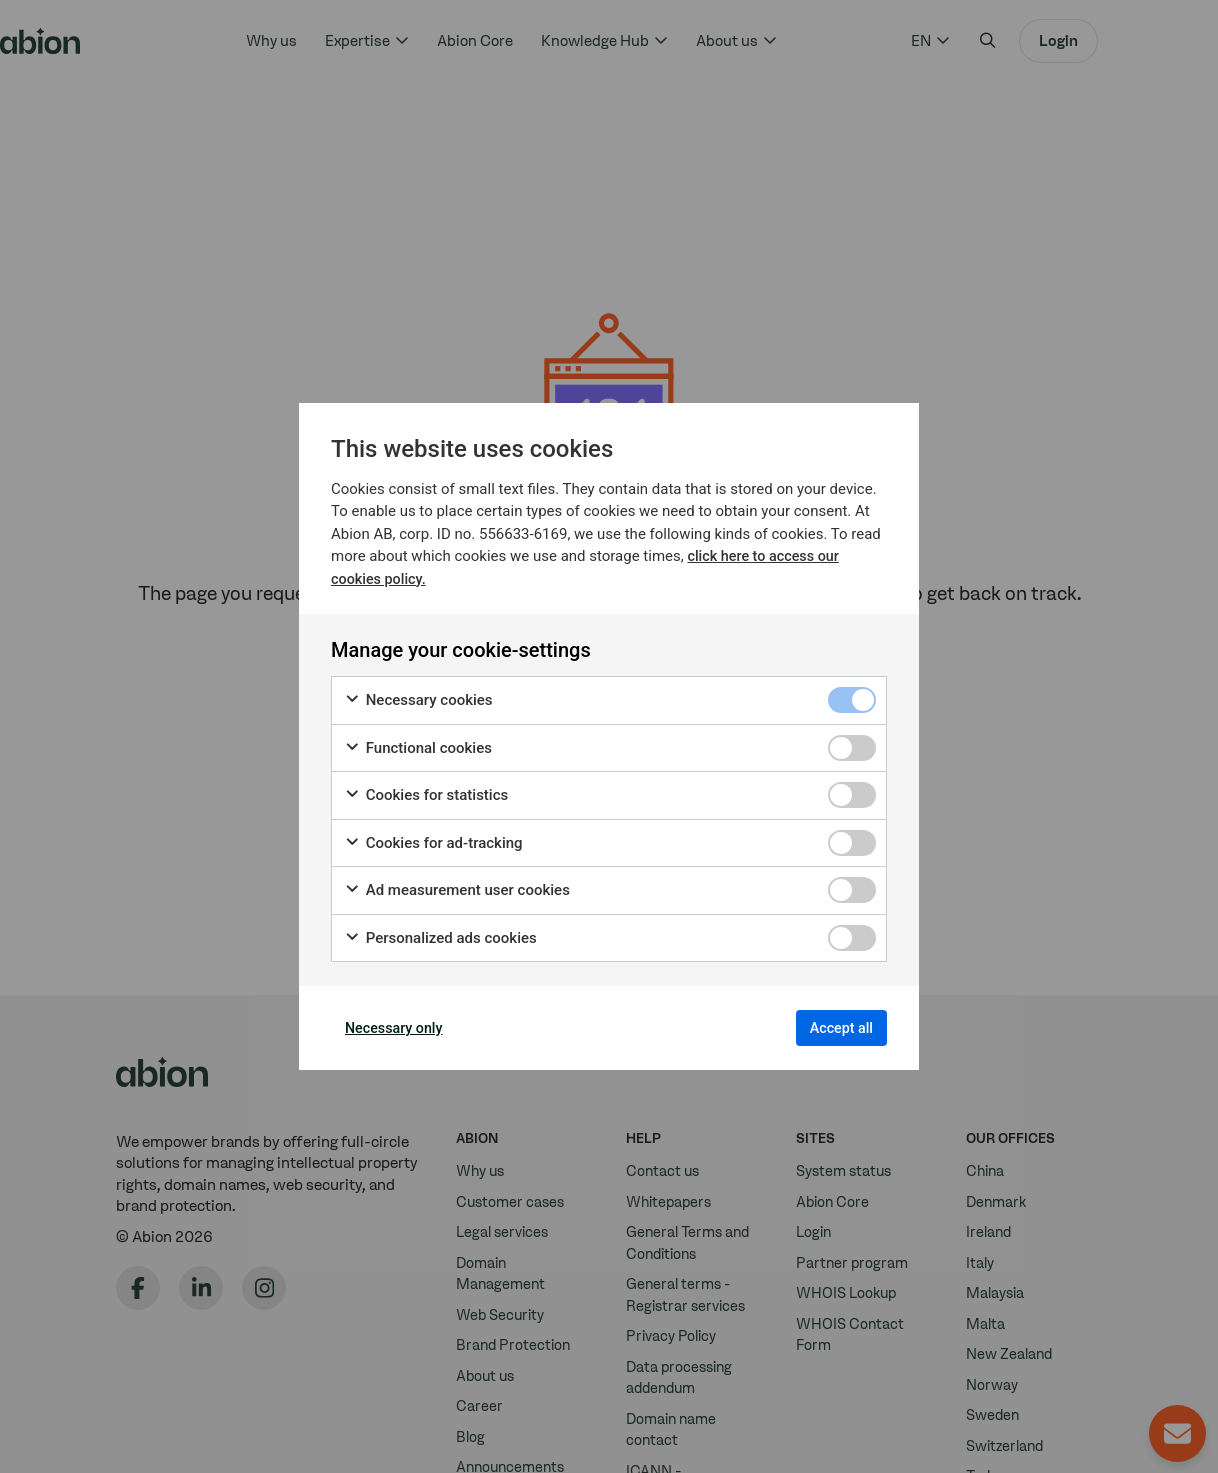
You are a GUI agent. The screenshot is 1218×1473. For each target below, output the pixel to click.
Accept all (830, 1027)
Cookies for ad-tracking (433, 836)
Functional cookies (418, 741)
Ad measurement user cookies (457, 884)
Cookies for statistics (426, 789)
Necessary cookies (418, 694)
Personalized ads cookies (440, 931)
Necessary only (406, 1027)
